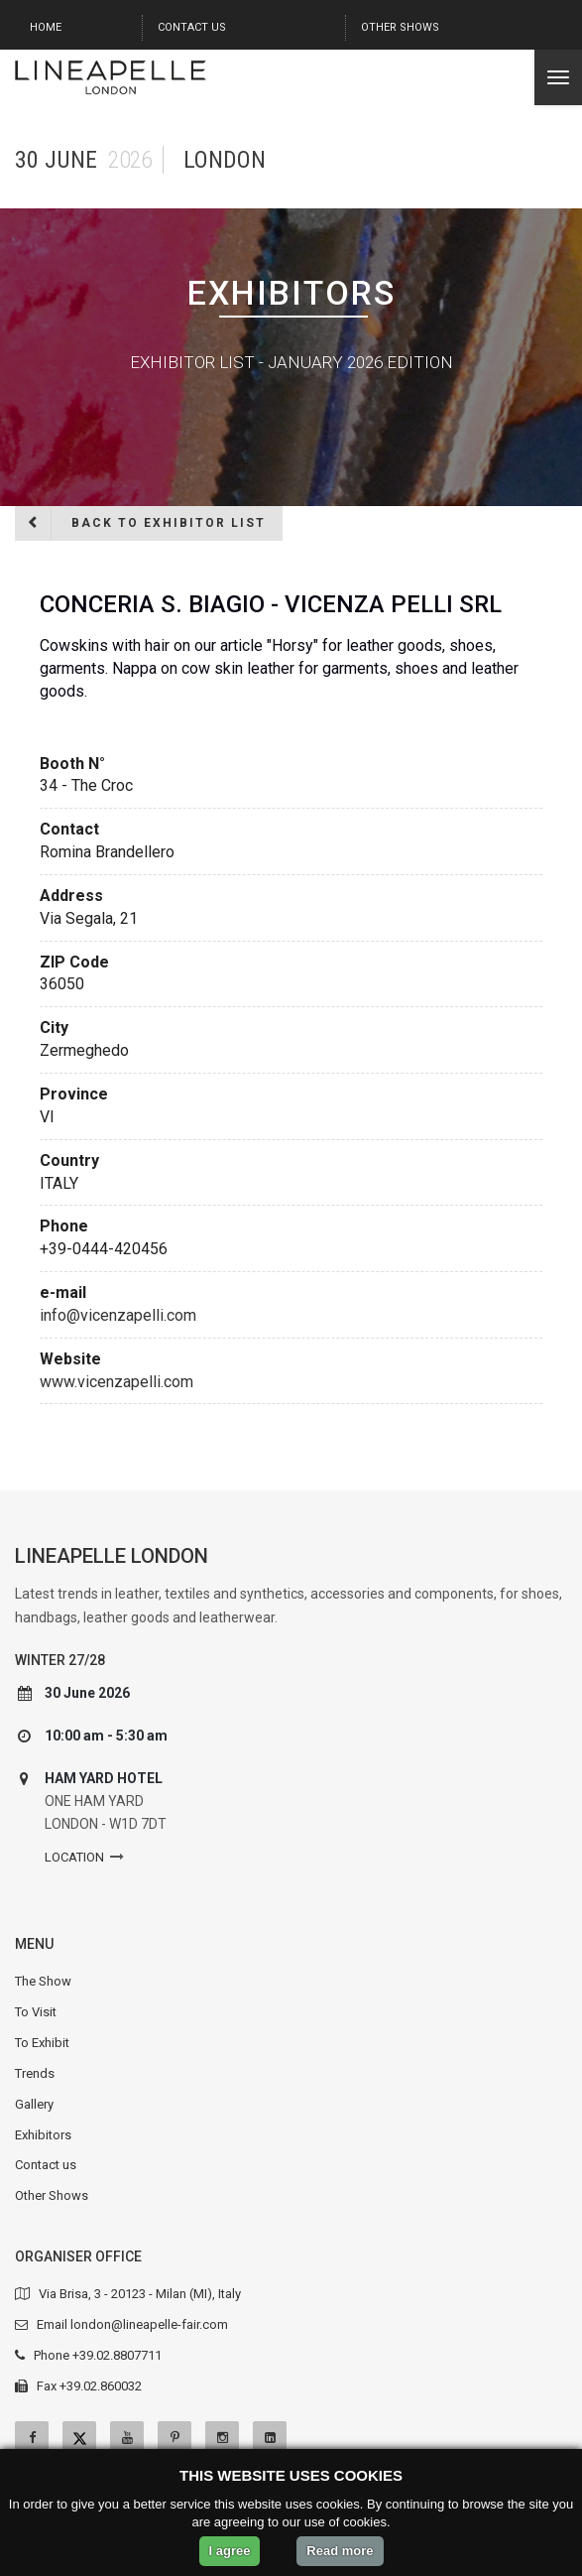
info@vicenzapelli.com (118, 1315)
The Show (43, 1981)
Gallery (34, 2104)
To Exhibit (42, 2042)
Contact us (192, 27)
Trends (35, 2073)
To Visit (36, 2011)
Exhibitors (43, 2134)
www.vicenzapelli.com (116, 1381)
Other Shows (400, 27)
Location (74, 1857)
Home (45, 27)
